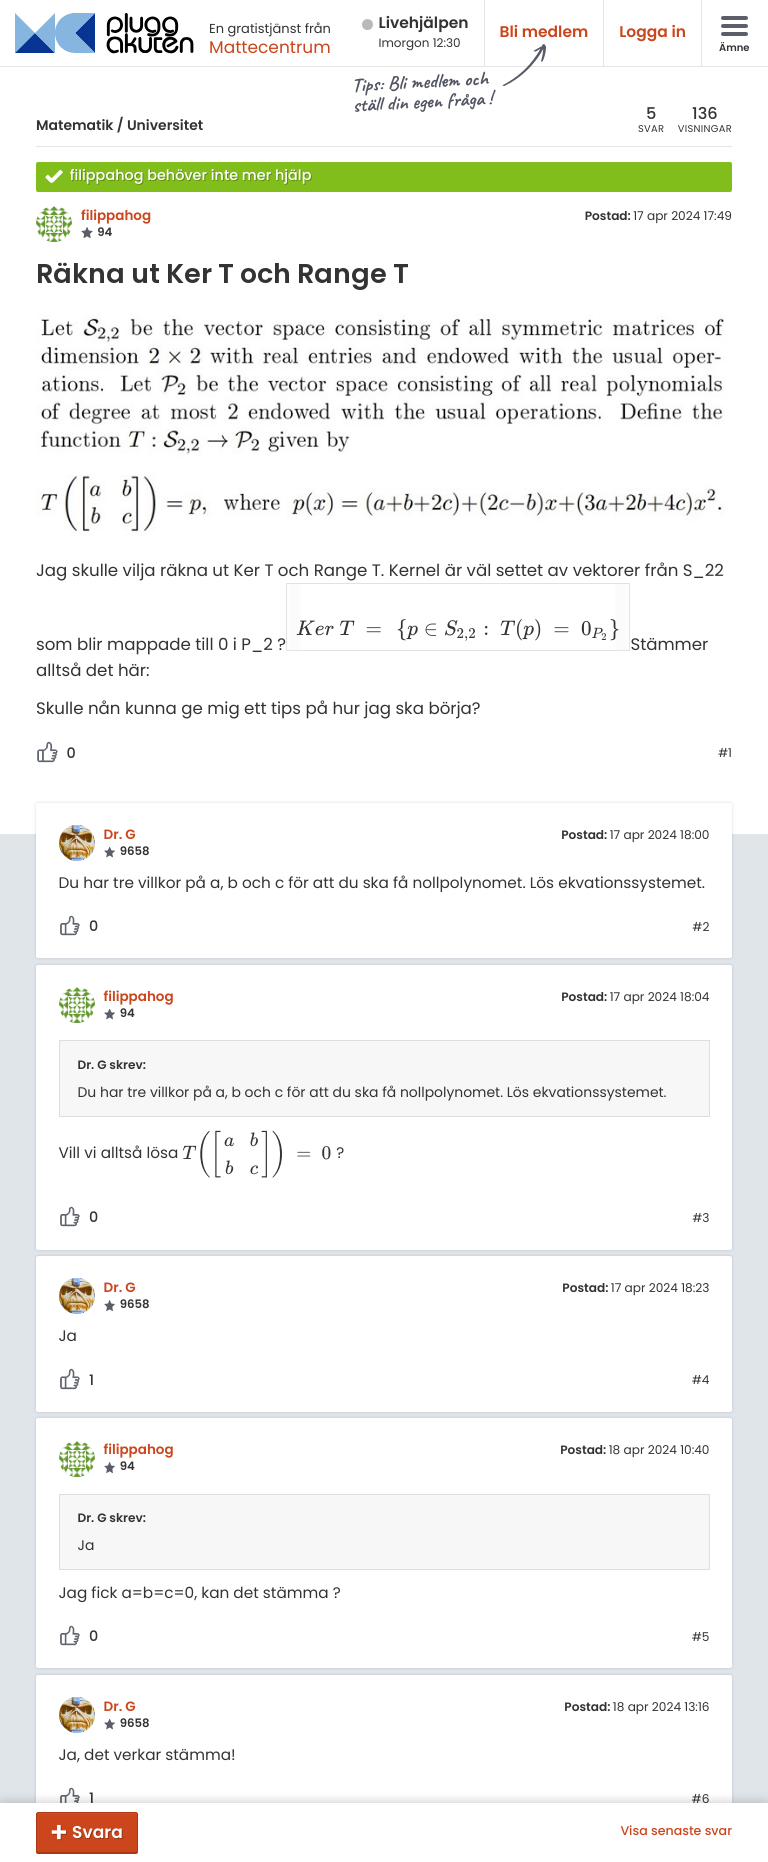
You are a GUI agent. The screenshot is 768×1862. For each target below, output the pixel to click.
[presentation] (398, 620)
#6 (701, 1751)
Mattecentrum (270, 47)
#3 (700, 1170)
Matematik (74, 125)
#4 (701, 1332)
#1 (725, 705)
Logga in (652, 32)
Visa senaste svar (676, 1832)
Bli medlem (544, 32)
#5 (701, 1589)
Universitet (165, 125)
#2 (700, 879)
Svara (97, 1832)
